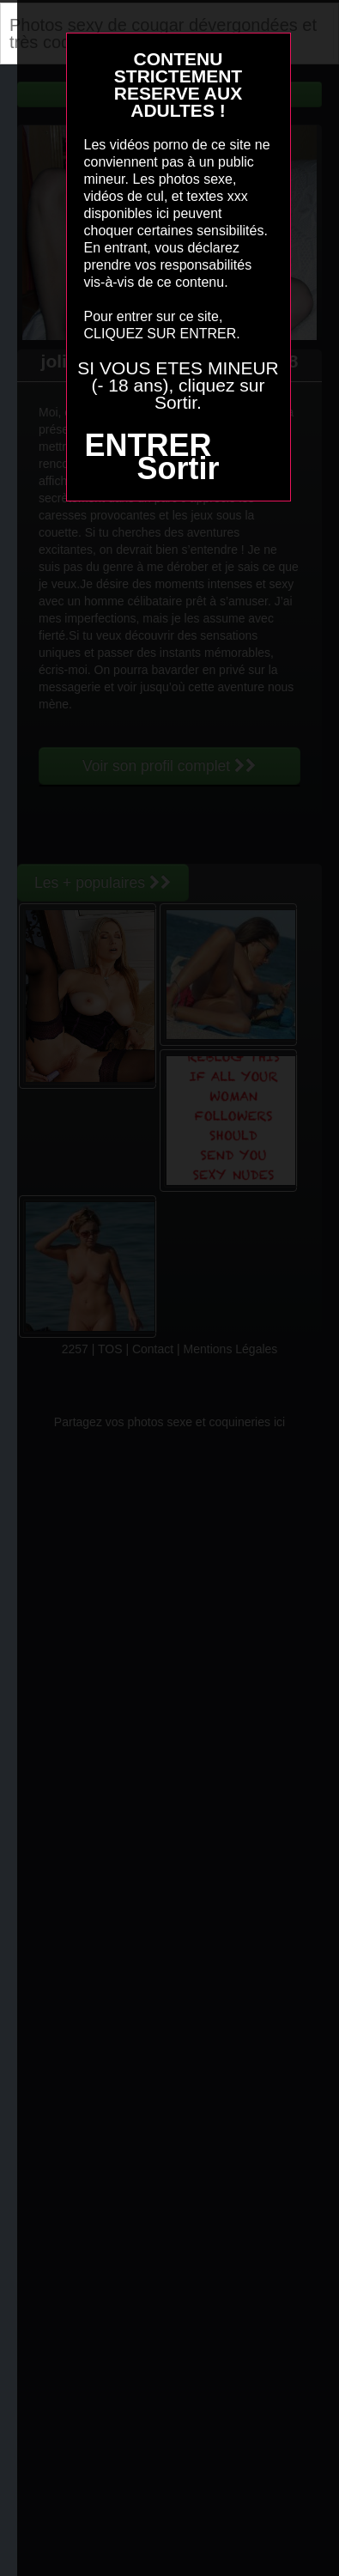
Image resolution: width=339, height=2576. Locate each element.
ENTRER (147, 445)
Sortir (177, 468)
